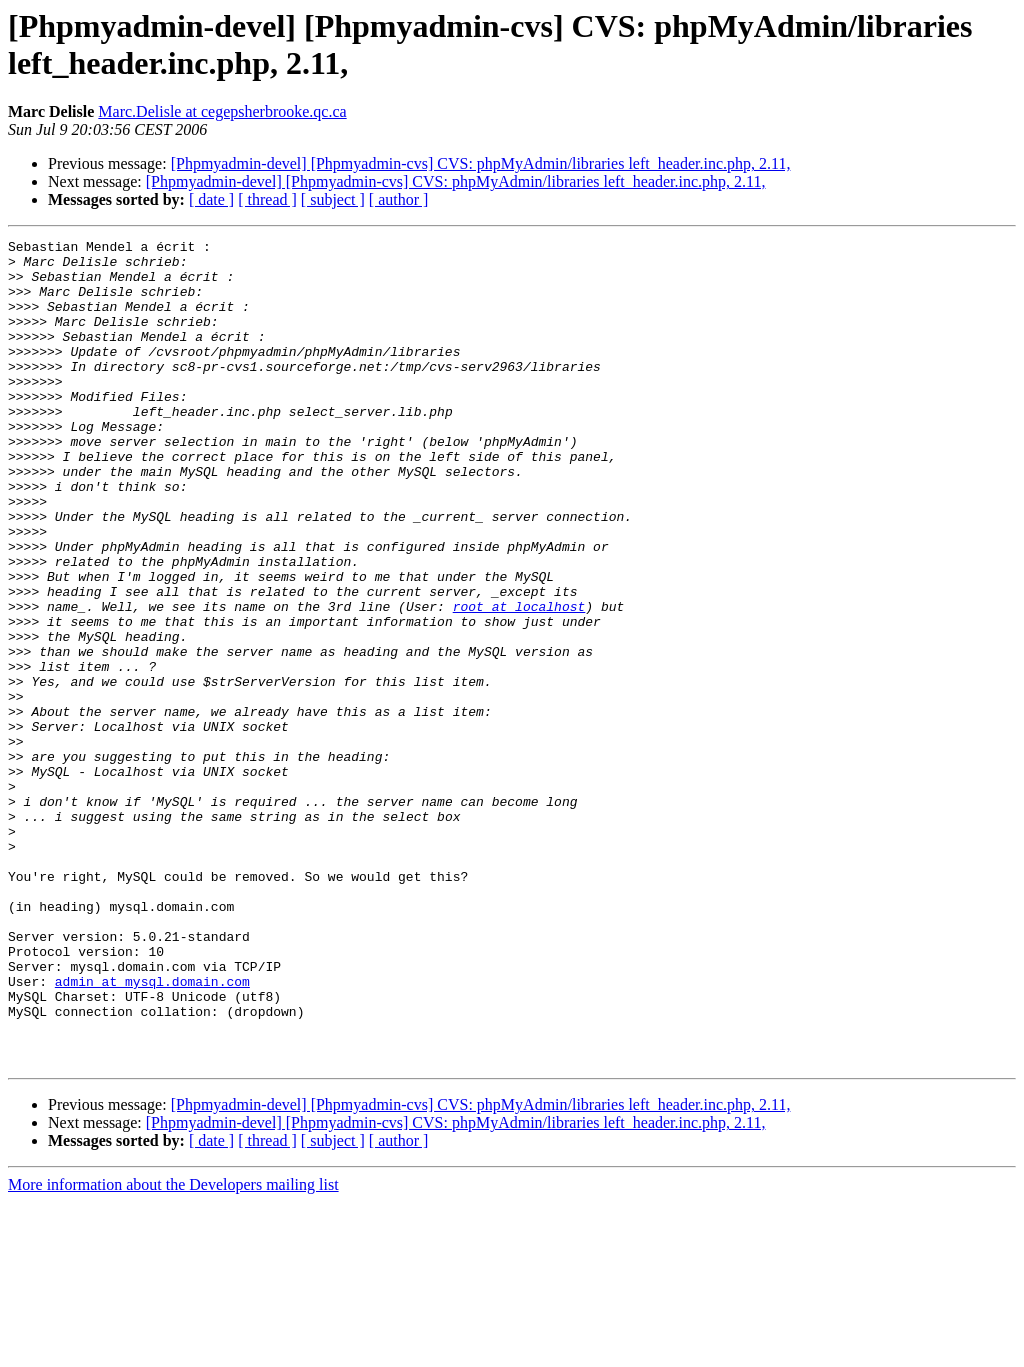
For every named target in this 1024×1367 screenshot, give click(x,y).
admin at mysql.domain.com (152, 1131)
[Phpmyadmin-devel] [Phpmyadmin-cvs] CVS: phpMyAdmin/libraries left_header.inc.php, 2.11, (481, 163)
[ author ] (399, 199)
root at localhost (519, 681)
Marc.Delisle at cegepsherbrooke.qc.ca (222, 111)
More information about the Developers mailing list (173, 1349)
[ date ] (211, 199)
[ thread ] (267, 199)
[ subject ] (333, 199)
